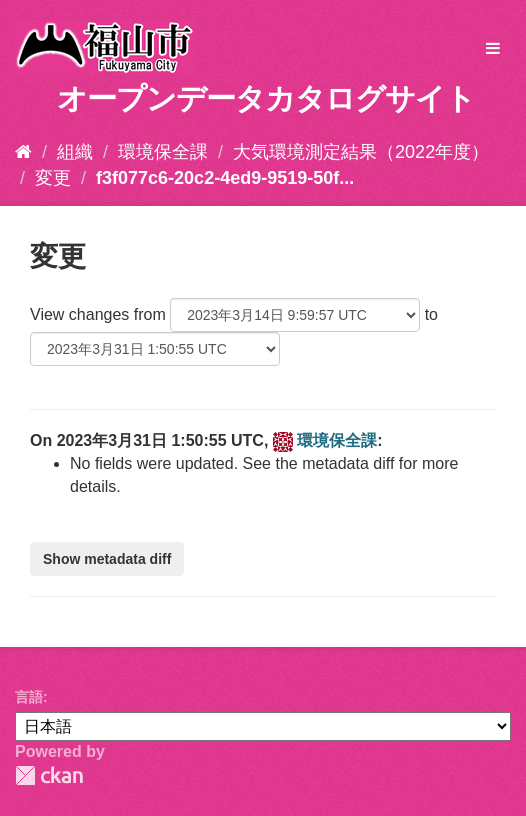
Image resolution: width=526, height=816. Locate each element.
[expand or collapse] (493, 49)
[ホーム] (23, 152)
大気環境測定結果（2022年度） (361, 152)
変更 (53, 178)
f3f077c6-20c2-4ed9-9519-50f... (225, 178)
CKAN (49, 775)
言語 (29, 697)
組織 (75, 152)
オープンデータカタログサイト (266, 98)
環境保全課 (163, 152)
